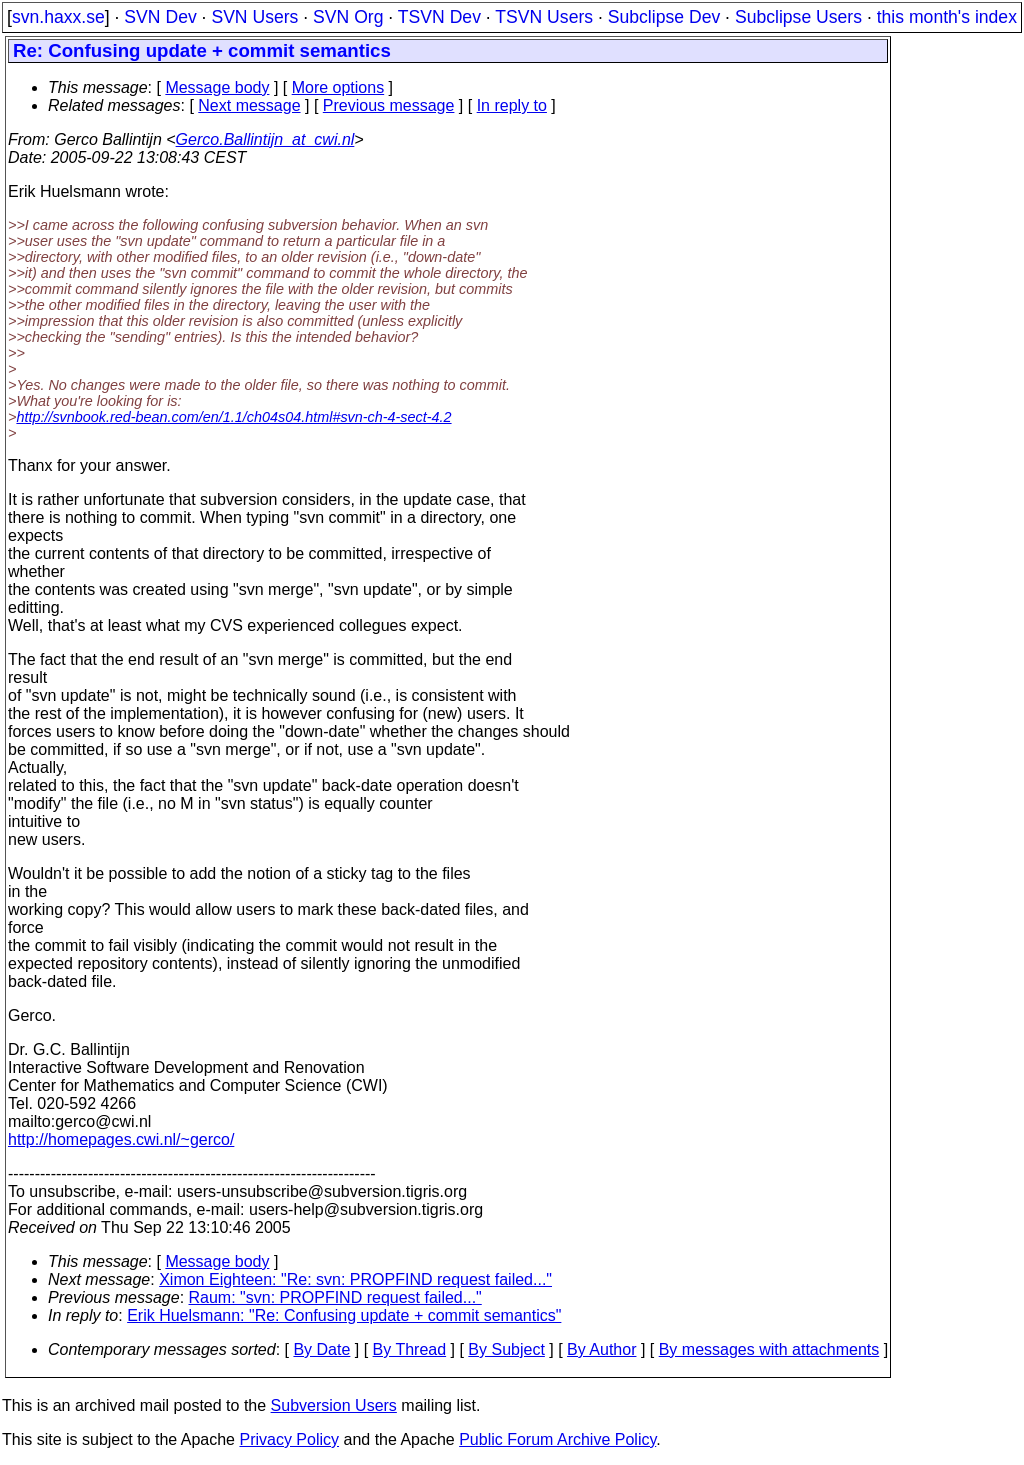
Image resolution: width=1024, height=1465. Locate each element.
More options (338, 87)
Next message (249, 105)
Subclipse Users (798, 17)
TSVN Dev (439, 17)
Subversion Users (334, 1405)
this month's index (947, 17)
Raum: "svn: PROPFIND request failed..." (335, 1297)
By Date (321, 1349)
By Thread (410, 1349)
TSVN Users (544, 17)
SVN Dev (160, 17)
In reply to (512, 105)
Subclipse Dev (664, 17)
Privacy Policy (289, 1439)
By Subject (506, 1349)
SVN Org (348, 17)
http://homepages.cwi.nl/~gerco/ (121, 1139)
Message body (217, 87)
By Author (601, 1349)
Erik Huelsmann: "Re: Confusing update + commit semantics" (344, 1315)
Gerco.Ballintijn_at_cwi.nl (265, 139)
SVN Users (254, 17)
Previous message (389, 105)
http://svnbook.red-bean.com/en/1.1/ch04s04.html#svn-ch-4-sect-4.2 (233, 417)
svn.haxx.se (58, 17)
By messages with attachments (769, 1349)
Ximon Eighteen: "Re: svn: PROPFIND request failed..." (355, 1279)
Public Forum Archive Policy (557, 1439)
